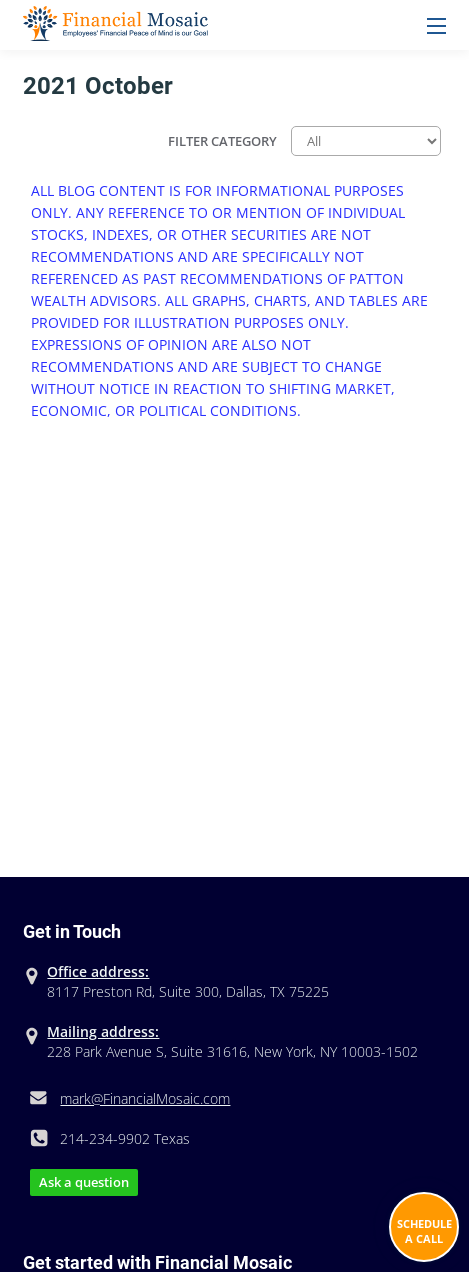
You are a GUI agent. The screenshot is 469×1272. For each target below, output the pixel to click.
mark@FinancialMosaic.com (145, 1098)
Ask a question (84, 1182)
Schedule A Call (424, 1231)
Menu (436, 26)
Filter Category (222, 141)
